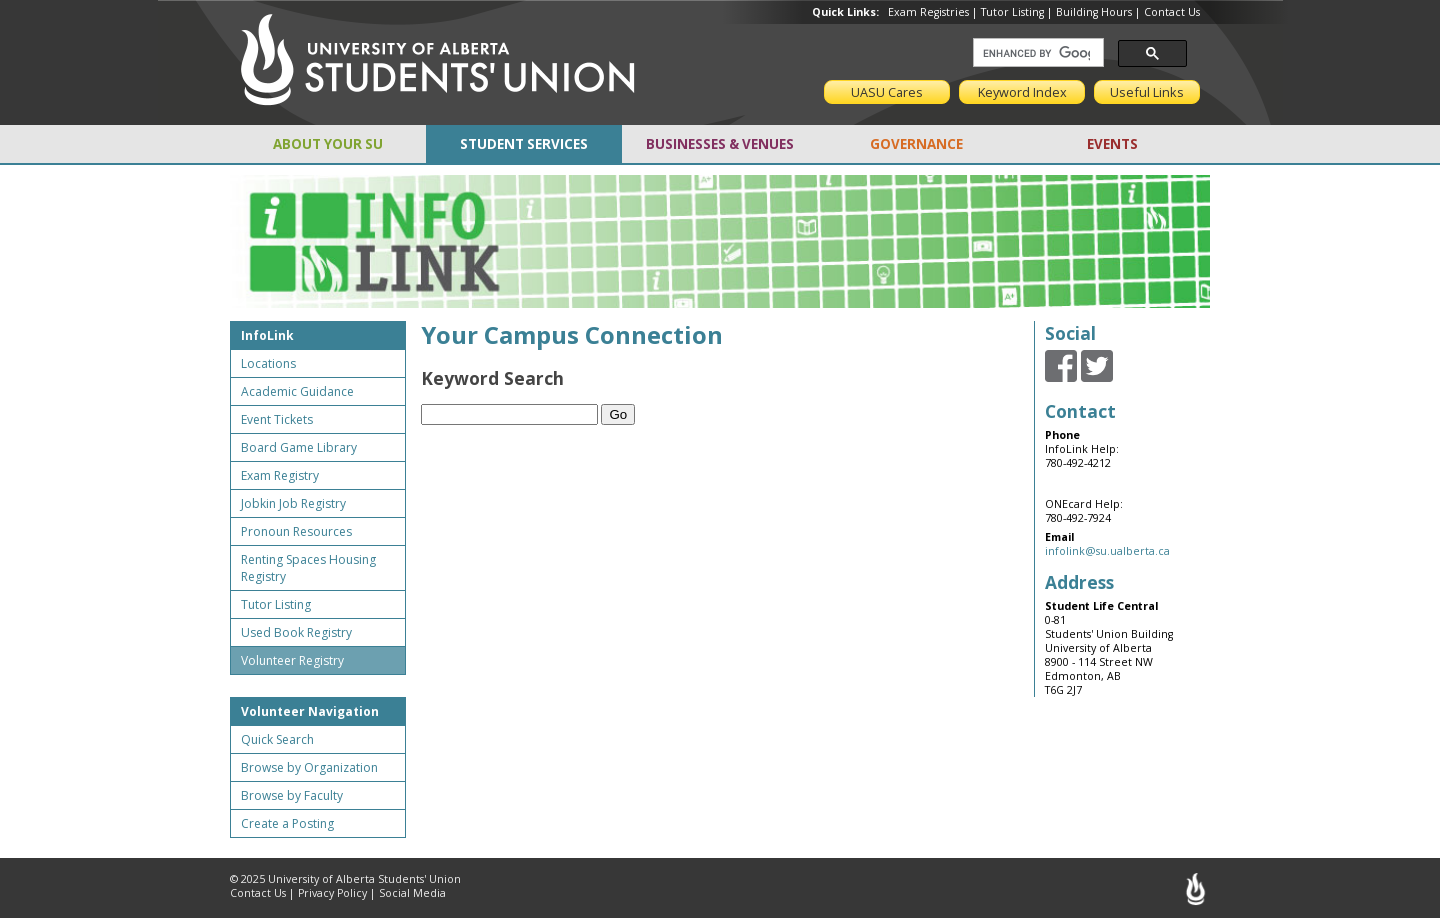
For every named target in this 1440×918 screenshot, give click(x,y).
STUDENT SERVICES (524, 144)
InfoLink (267, 335)
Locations (268, 363)
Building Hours (1094, 12)
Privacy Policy (332, 893)
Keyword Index (1022, 92)
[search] (1036, 53)
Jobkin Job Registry (293, 503)
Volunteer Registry (292, 660)
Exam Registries (928, 12)
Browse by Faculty (292, 795)
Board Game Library (299, 447)
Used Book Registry (296, 632)
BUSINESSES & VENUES (720, 144)
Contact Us (1172, 12)
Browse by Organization (309, 767)
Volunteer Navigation (310, 711)
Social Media (412, 893)
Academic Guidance (297, 391)
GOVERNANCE (916, 144)
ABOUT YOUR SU (328, 144)
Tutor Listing (1012, 12)
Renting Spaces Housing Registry (308, 568)
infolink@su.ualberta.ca (1107, 551)
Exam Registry (280, 475)
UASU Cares (887, 92)
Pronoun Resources (296, 531)
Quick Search (277, 739)
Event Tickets (277, 419)
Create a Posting (287, 823)
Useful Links (1147, 92)
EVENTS (1112, 144)
